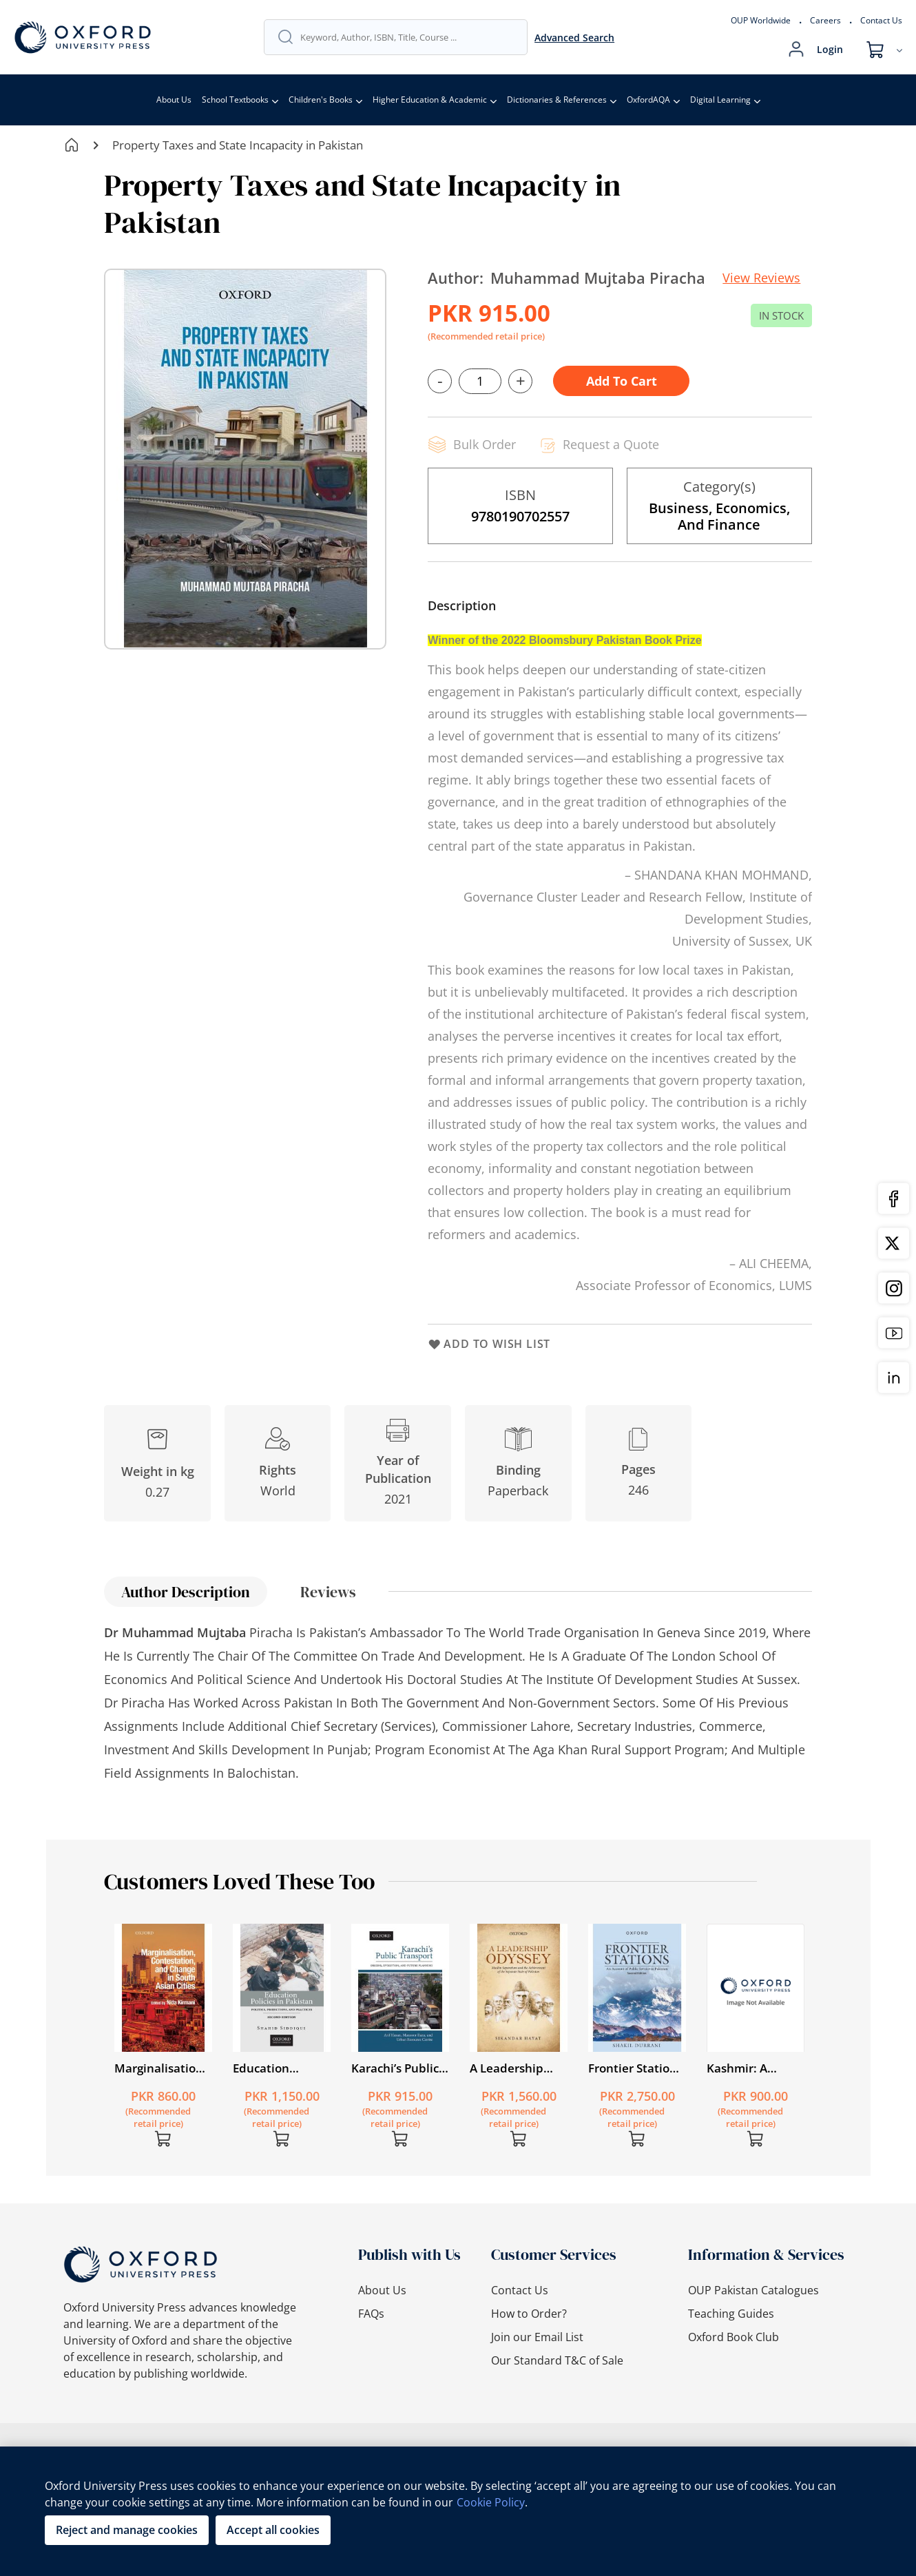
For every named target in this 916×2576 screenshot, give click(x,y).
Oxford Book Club (733, 2337)
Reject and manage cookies (127, 2529)
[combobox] (407, 37)
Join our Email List (537, 2337)
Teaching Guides (731, 2313)
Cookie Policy (491, 2502)
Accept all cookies (273, 2529)
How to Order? (529, 2313)
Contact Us (881, 20)
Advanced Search (574, 37)
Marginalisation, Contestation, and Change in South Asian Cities (160, 2068)
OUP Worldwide (761, 20)
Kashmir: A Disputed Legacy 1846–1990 (753, 2068)
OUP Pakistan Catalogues (753, 2290)
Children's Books (321, 99)
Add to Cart (621, 381)
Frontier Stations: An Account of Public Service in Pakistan (637, 2068)
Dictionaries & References (557, 99)
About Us (173, 99)
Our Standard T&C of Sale (557, 2360)
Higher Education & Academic (430, 99)
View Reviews (761, 277)
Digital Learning (720, 99)
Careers (825, 20)
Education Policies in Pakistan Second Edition (279, 2068)
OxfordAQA (648, 99)
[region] (458, 2511)
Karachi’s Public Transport (395, 2068)
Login (830, 49)
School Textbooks (235, 99)
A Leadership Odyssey (506, 2068)
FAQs (371, 2313)
